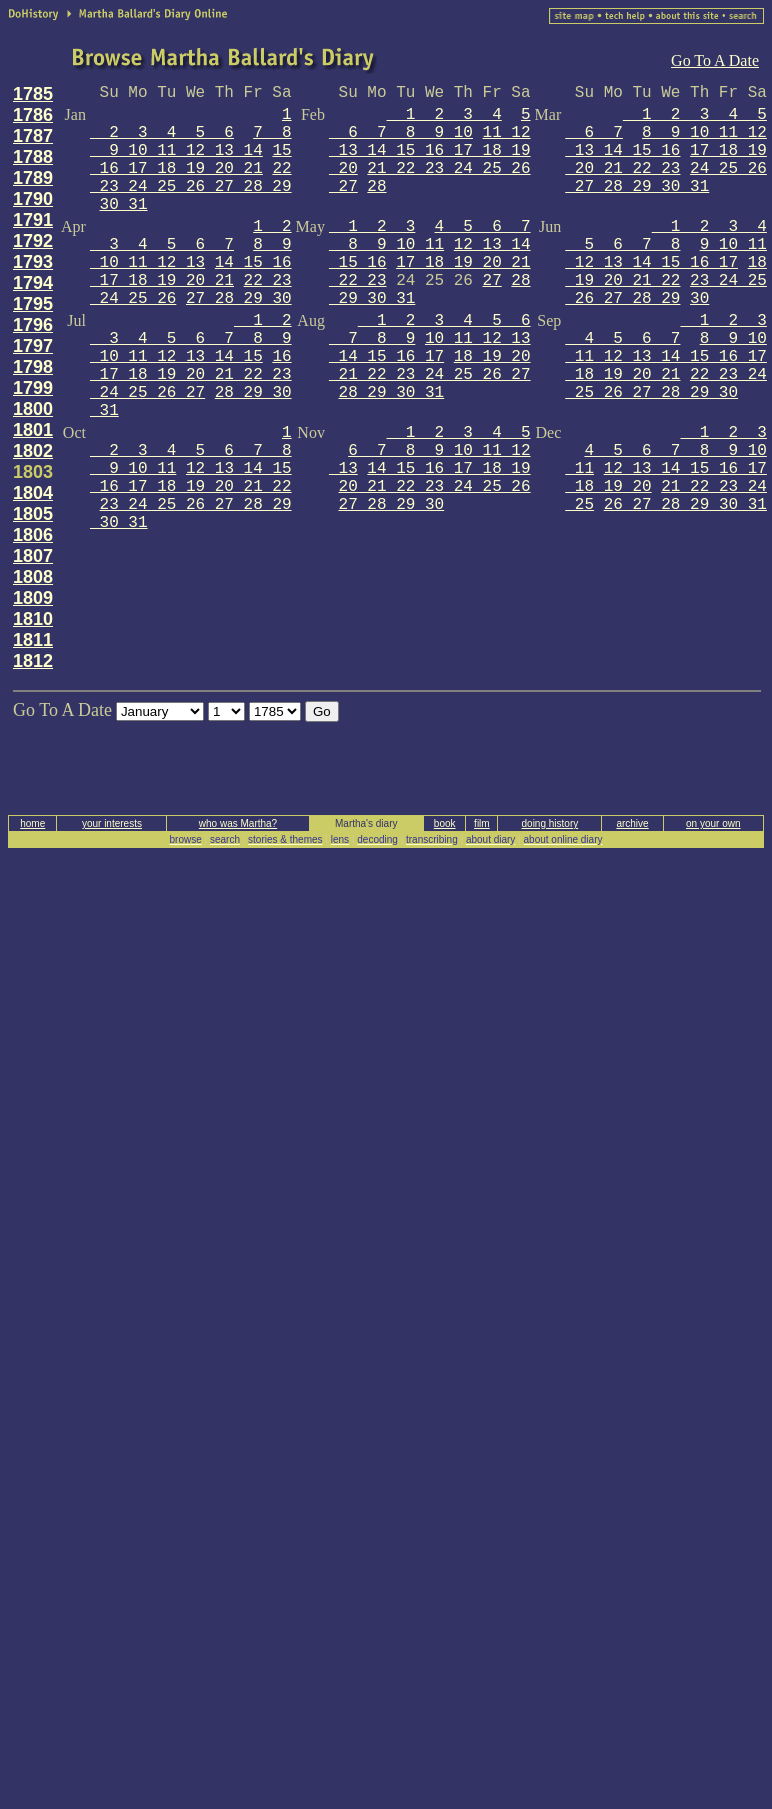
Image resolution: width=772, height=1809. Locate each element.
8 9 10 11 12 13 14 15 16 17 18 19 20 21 (666, 357)
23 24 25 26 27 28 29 (666, 290)
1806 (33, 535)
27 (492, 281)
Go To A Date (715, 60)
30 (699, 299)
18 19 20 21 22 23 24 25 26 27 (430, 366)
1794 (33, 283)
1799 (33, 388)
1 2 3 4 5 (459, 433)
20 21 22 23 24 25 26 (435, 487)
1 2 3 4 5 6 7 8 (666, 236)
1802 (33, 451)
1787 (33, 136)
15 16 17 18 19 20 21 (191, 160)
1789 (33, 178)
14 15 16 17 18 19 (448, 469)
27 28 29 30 (239, 299)
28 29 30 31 (392, 393)
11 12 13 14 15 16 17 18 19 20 (430, 151)
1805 (33, 514)
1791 (33, 220)
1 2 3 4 (444, 115)
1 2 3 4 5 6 (191, 124)
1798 (33, 367)
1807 (33, 556)
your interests (112, 823)
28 (376, 187)
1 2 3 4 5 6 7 (191, 236)
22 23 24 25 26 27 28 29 (191, 178)
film (482, 823)
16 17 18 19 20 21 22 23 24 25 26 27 (191, 375)
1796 (33, 325)
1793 (33, 262)
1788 (33, 157)
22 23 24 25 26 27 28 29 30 (666, 384)
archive (632, 823)
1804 (33, 493)
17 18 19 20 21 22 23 (666, 160)
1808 (33, 577)
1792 (33, 241)
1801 (33, 430)
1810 (33, 619)
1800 (33, 409)
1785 (33, 94)
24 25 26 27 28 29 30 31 (666, 178)
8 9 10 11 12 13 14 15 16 (666, 142)
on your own (713, 823)
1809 (33, 598)
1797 (33, 346)
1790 (33, 199)
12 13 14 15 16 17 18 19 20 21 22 (191, 478)
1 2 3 (372, 227)
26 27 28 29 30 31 (685, 505)
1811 (33, 640)
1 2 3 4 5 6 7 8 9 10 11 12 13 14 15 (191, 339)
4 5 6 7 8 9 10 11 (430, 236)
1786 (33, 115)
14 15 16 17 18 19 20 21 (191, 272)
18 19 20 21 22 (666, 272)
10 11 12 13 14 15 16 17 (430, 348)
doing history (550, 823)
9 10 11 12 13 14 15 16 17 (666, 254)
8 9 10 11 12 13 (191, 254)
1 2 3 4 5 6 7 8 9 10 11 (191, 451)
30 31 (124, 205)
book (445, 823)
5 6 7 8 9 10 (430, 124)
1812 (33, 661)
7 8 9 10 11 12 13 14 (191, 142)
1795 (33, 304)
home (32, 823)
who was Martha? (238, 823)
